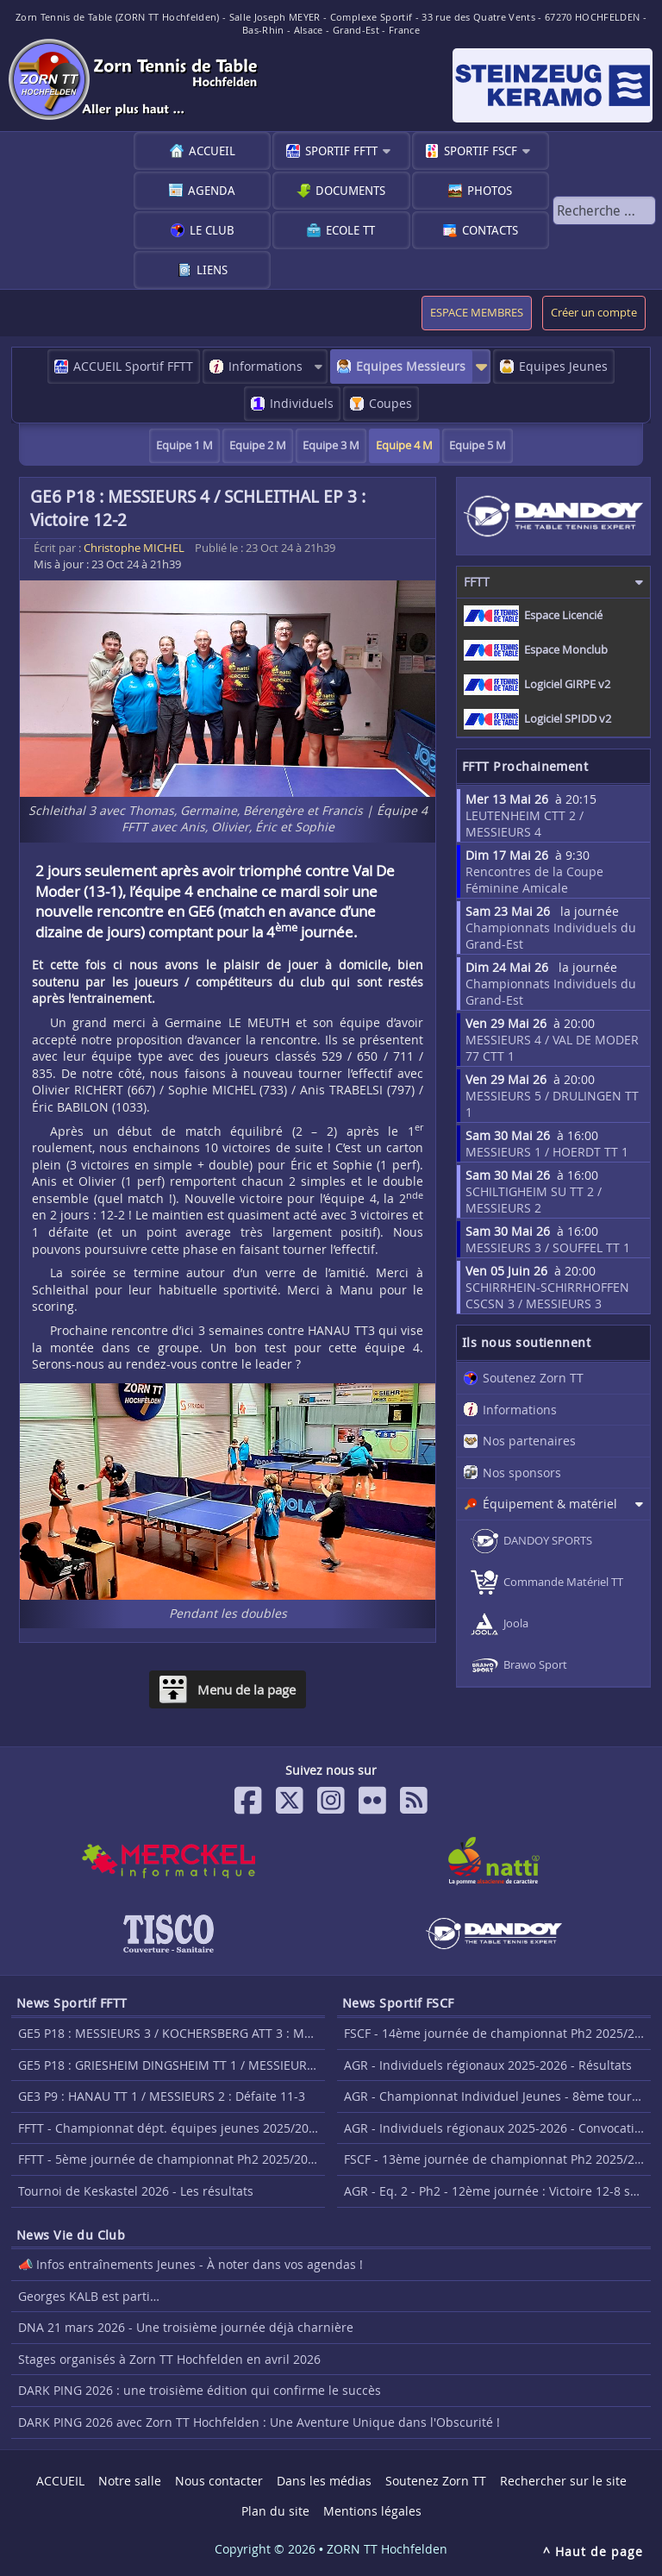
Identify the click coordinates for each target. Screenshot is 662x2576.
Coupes (390, 403)
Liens (212, 269)
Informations (265, 366)
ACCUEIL (212, 150)
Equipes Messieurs (410, 366)
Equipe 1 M (184, 445)
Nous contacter (219, 2481)
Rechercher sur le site (563, 2481)
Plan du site (275, 2511)
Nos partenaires (529, 1440)
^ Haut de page (593, 2551)
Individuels (302, 403)
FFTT (477, 581)
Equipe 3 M (331, 445)
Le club (212, 230)
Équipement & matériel (550, 1503)
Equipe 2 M (257, 445)
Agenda (211, 190)
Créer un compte (594, 312)
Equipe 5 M (477, 445)
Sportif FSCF (480, 150)
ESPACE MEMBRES (476, 312)
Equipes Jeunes (563, 366)
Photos (489, 190)
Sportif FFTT (341, 150)
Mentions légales (372, 2511)
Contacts (490, 230)
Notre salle (129, 2481)
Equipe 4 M (404, 445)
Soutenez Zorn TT (533, 1377)
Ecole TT (350, 230)
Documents (350, 190)
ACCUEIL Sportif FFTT (133, 366)
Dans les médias (324, 2481)
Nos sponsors (522, 1472)
